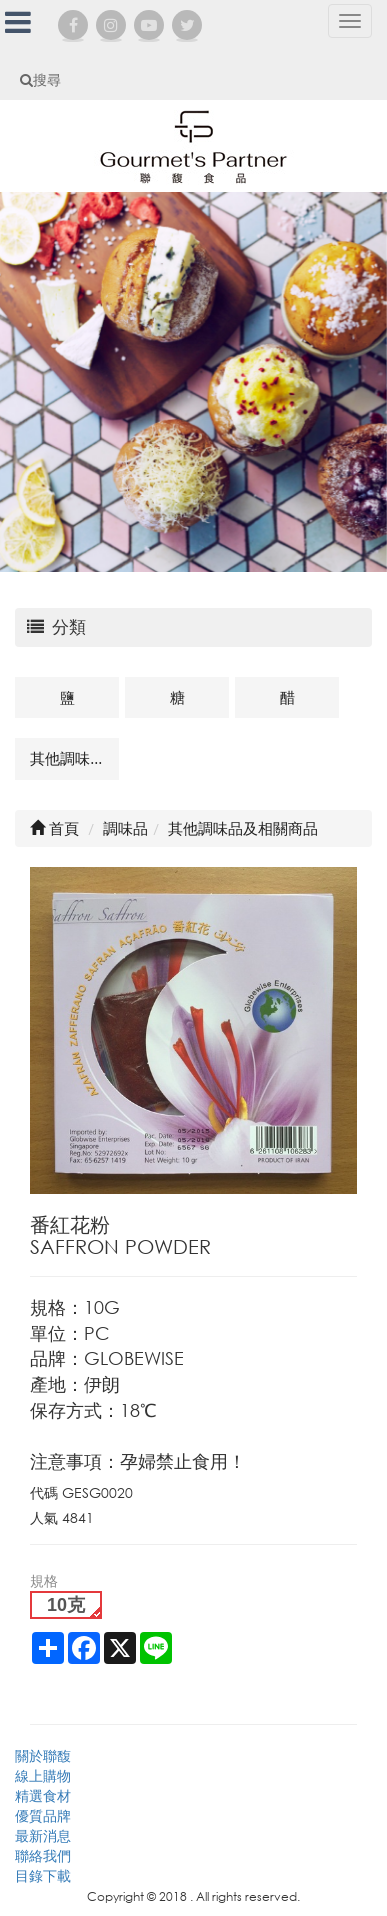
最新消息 (43, 1835)
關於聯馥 (43, 1755)
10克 (66, 1605)
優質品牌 (43, 1815)
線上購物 (43, 1775)
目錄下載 (43, 1875)
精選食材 (43, 1795)
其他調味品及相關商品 (74, 758)
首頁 (54, 828)
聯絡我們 (43, 1855)
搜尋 (40, 79)
